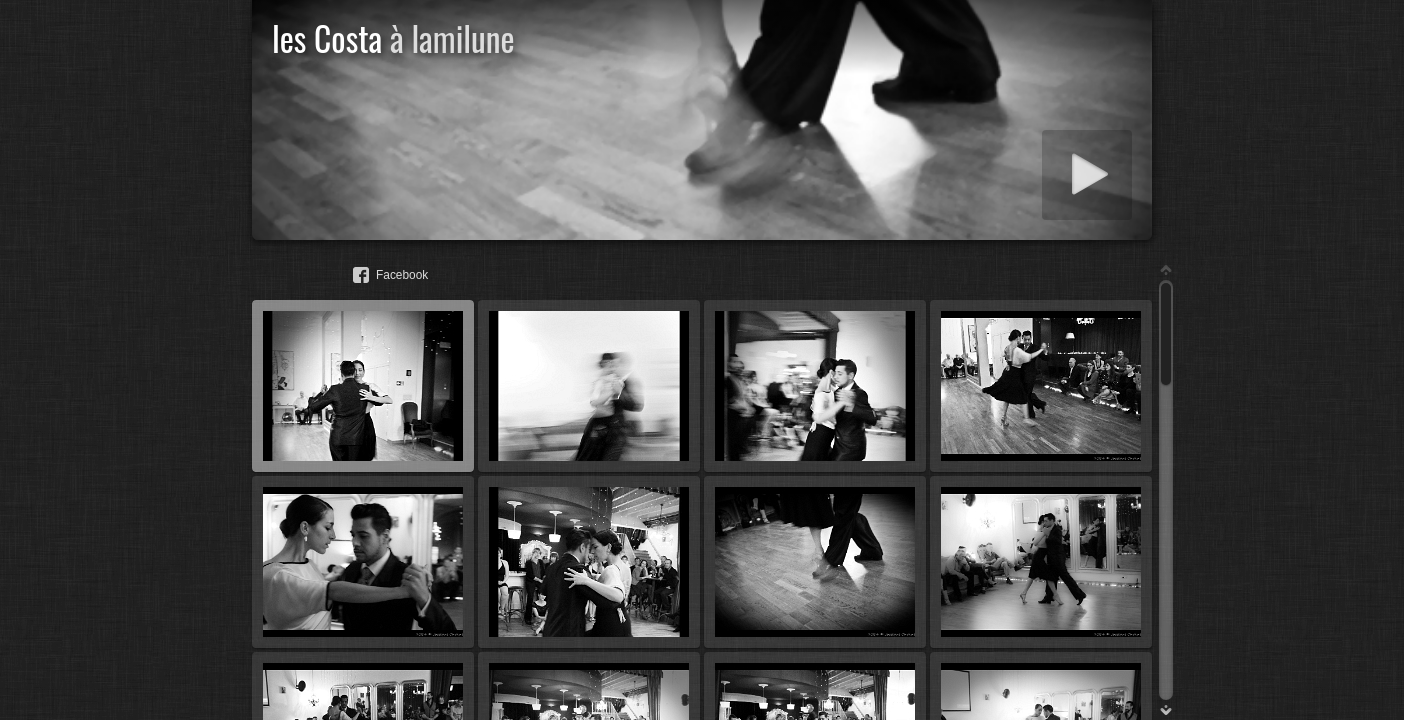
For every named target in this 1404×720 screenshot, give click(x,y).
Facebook (402, 275)
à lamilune (452, 38)
